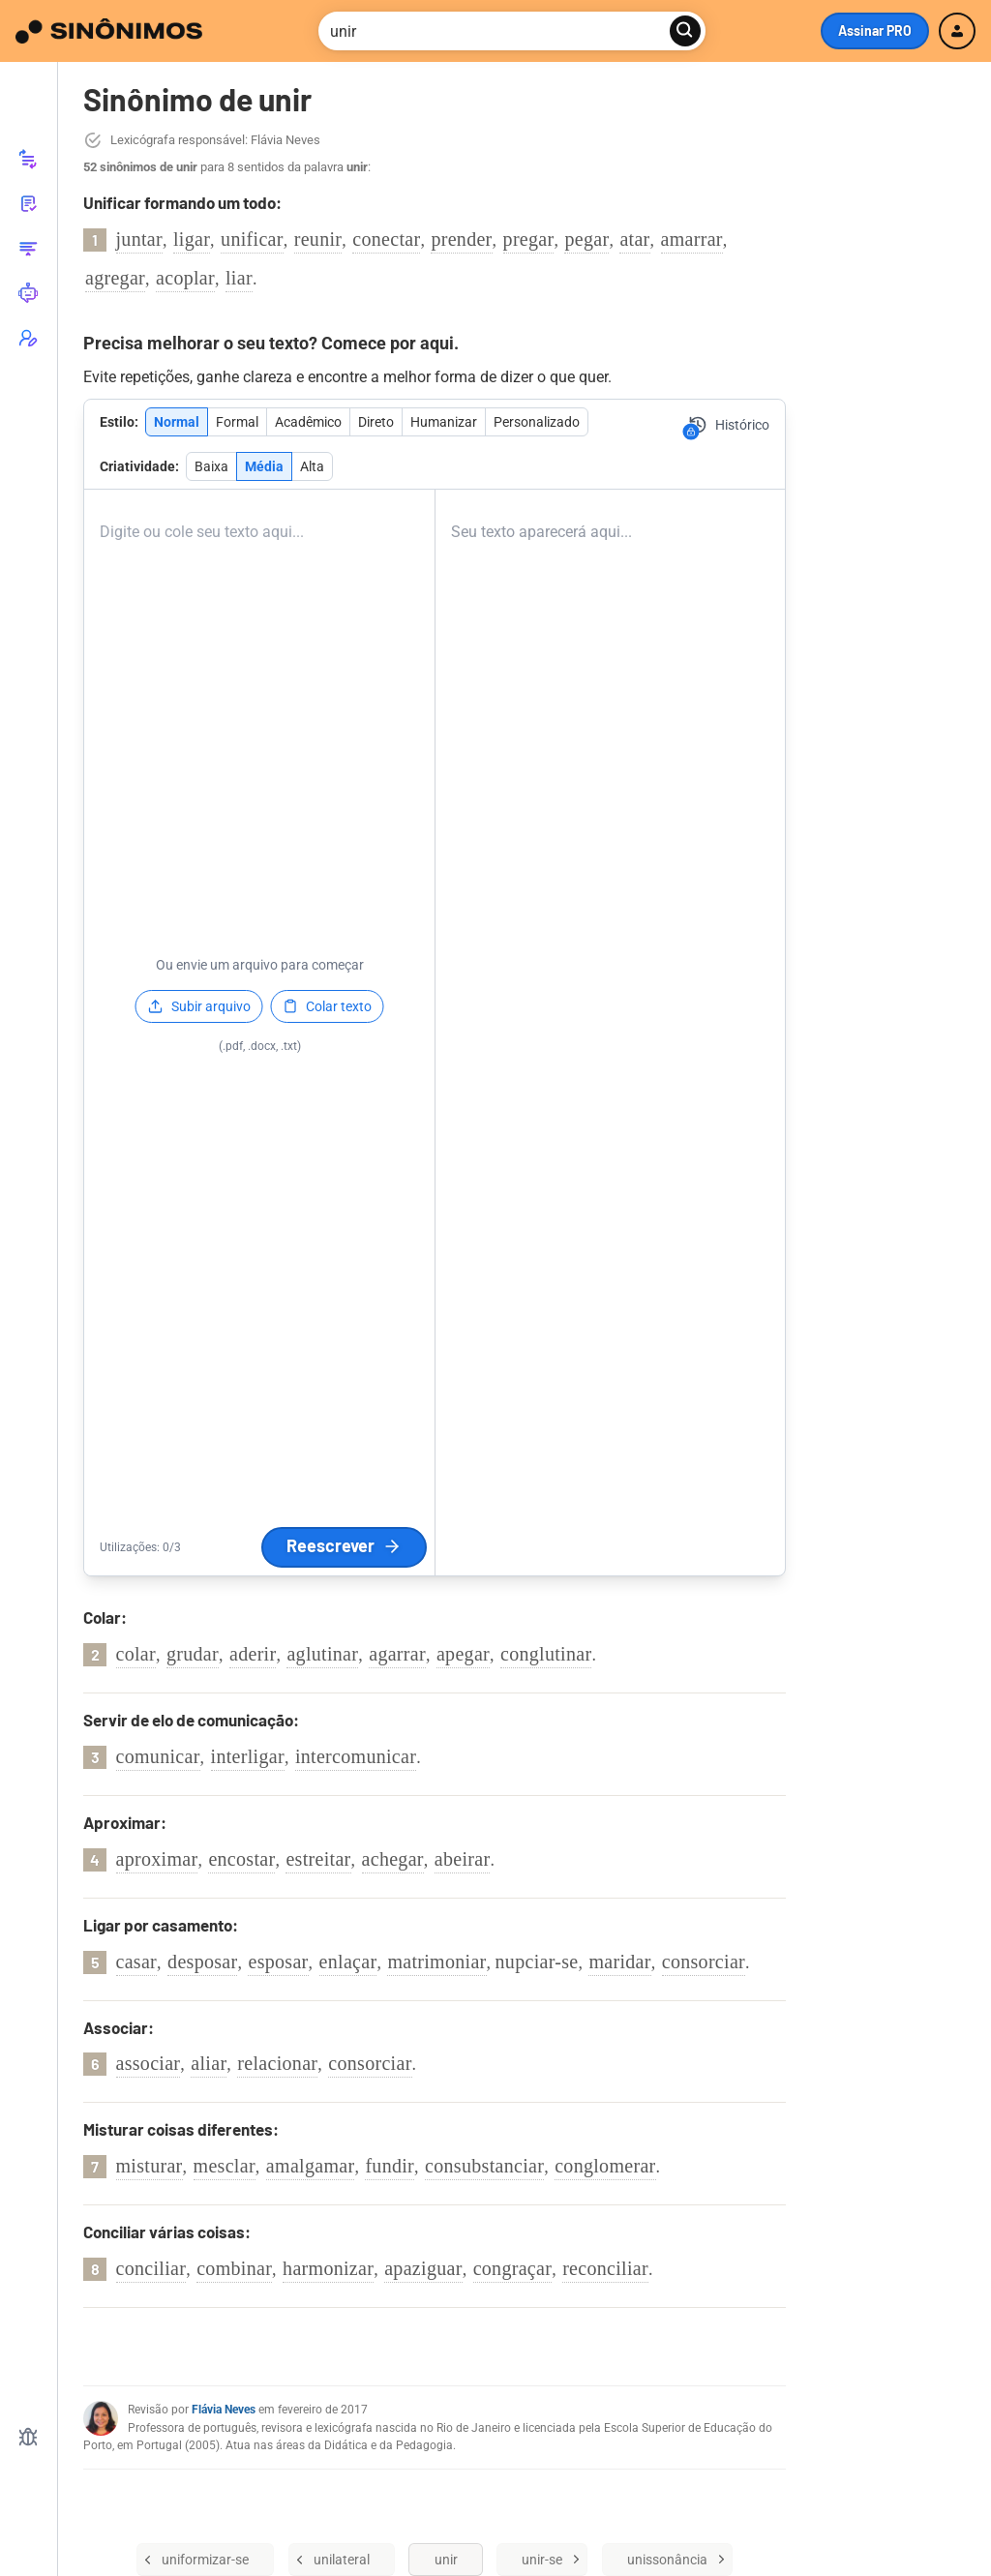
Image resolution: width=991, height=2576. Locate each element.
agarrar (397, 1653)
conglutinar (545, 1653)
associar (148, 2063)
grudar (192, 1653)
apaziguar (423, 2268)
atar (634, 239)
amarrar (692, 239)
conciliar (151, 2268)
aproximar (157, 1859)
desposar (202, 1961)
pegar (586, 239)
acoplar (185, 277)
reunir (318, 239)
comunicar (158, 1756)
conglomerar (605, 2165)
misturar (149, 2165)
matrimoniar (436, 1961)
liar (239, 277)
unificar (252, 239)
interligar (248, 1756)
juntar (139, 239)
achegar (393, 1859)
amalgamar (310, 2165)
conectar (386, 239)
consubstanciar (484, 2165)
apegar (463, 1653)
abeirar (463, 1859)
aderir (252, 1653)
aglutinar (322, 1653)
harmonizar (328, 2268)
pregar (529, 239)
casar (137, 1961)
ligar (191, 239)
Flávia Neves (223, 2409)
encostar (241, 1859)
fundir (389, 2165)
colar (136, 1653)
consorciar (703, 1961)
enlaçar (348, 1961)
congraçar (513, 2268)
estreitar (317, 1859)
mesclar (224, 2165)
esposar (278, 1961)
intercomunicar (355, 1756)
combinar (234, 2268)
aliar (208, 2063)
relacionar (277, 2063)
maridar (619, 1961)
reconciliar (605, 2268)
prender (461, 239)
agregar (115, 277)
